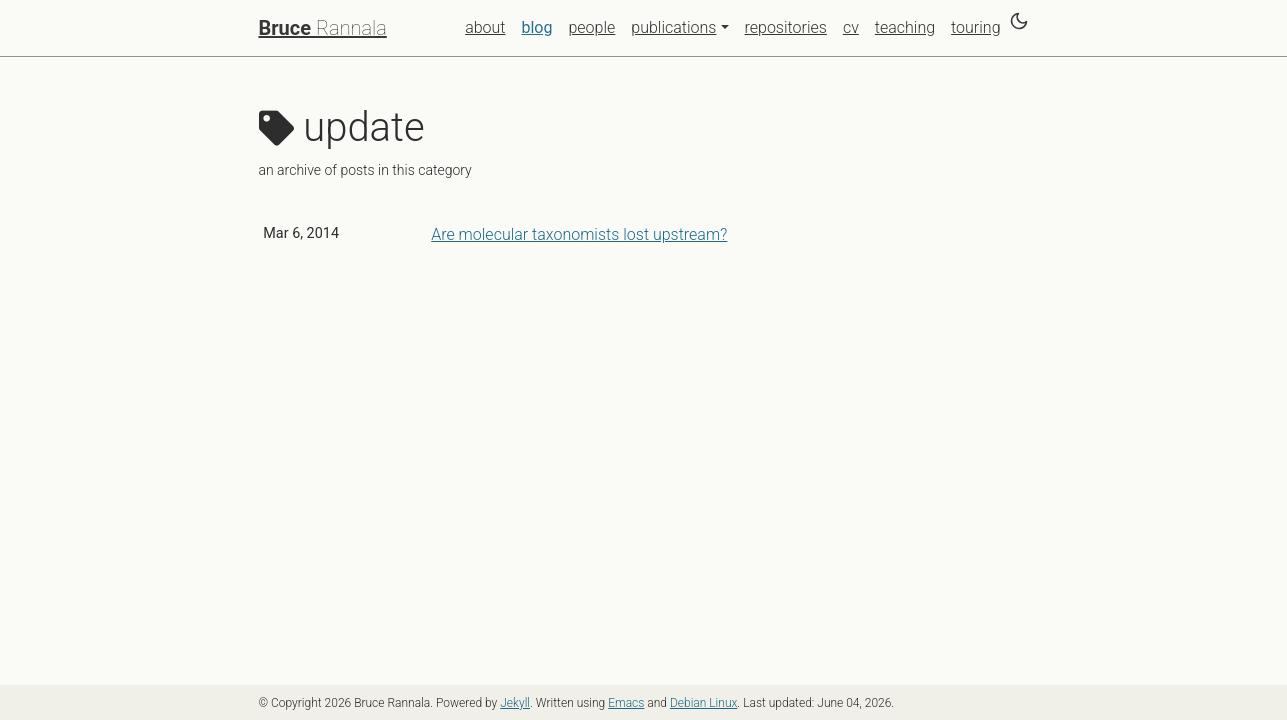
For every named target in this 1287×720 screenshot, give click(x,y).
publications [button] (673, 27)
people (591, 27)
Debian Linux (703, 703)
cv (851, 27)
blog (540, 26)
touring (975, 27)
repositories (786, 27)
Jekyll (515, 703)
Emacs (626, 703)
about (485, 27)
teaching (905, 27)
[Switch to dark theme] (1019, 21)
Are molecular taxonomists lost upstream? (579, 234)
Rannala (323, 28)
